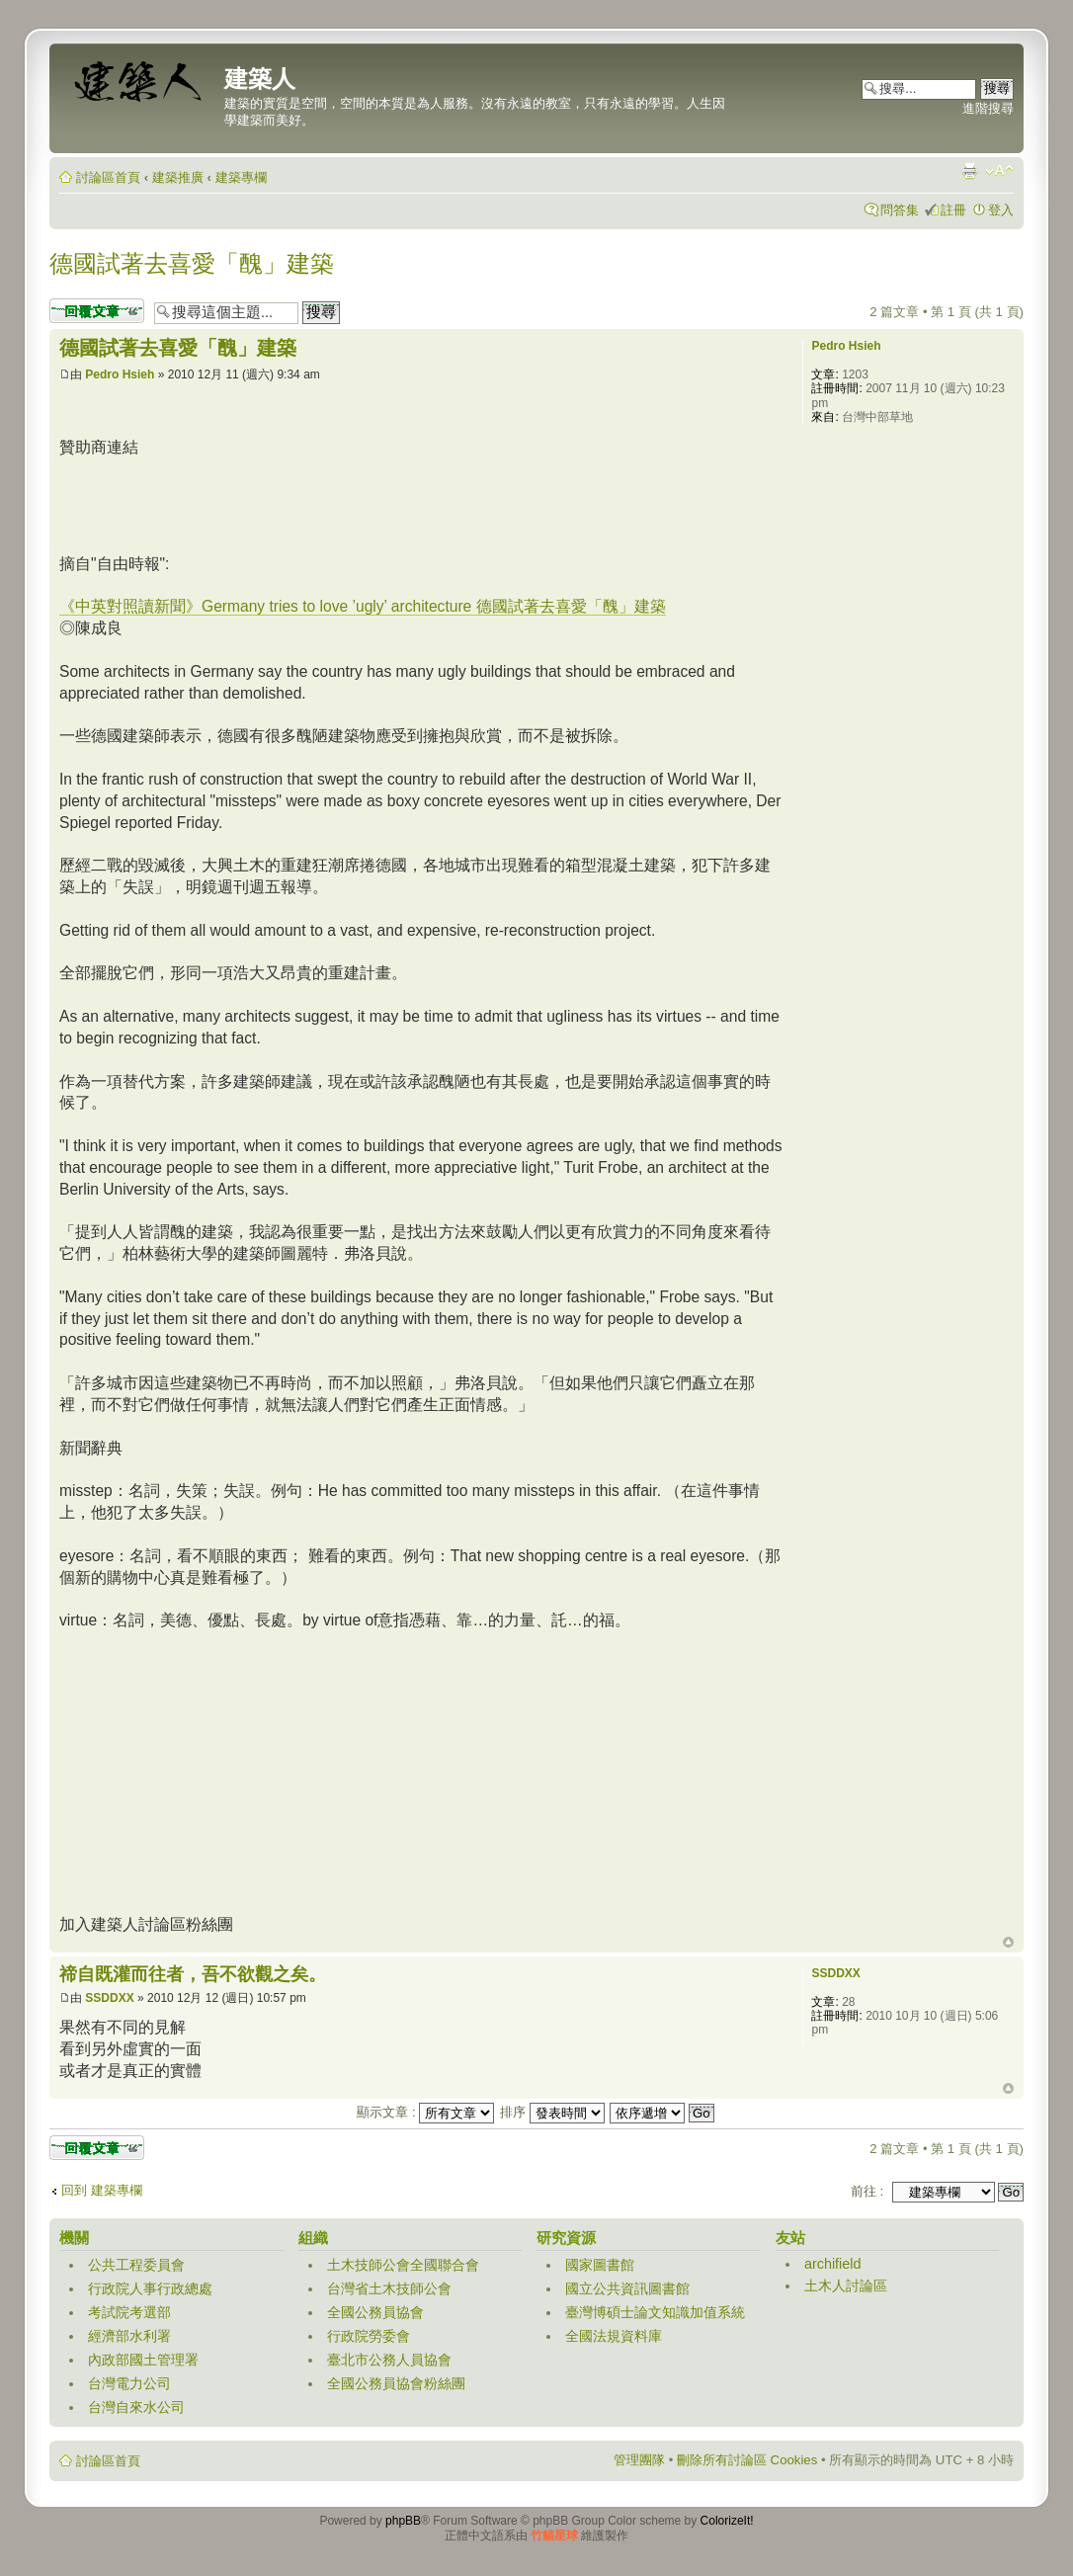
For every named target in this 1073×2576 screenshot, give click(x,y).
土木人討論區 (845, 2285)
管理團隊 (639, 2459)
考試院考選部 (129, 2312)
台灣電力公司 (129, 2383)
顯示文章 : (425, 2112)
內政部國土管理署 (143, 2360)
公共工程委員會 (136, 2265)
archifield (833, 2264)
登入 (1001, 210)
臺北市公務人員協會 (389, 2360)
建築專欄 (241, 177)
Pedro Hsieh (119, 374)
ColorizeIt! (727, 2521)
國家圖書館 (599, 2265)
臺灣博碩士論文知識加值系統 (655, 2312)
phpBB (403, 2521)
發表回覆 (96, 310)
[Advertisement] (419, 502)
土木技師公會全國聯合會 (403, 2265)
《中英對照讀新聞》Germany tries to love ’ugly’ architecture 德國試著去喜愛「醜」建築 (362, 606)
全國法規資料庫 (613, 2336)
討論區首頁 (108, 177)
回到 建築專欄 (101, 2190)
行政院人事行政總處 (150, 2288)
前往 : (867, 2191)
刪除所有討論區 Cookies (747, 2459)
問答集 (899, 210)
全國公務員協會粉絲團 (396, 2383)
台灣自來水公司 (136, 2407)
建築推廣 (178, 177)
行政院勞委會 (368, 2336)
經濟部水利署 (129, 2336)
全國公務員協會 (375, 2312)
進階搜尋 (988, 108)
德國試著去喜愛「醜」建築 (191, 263)
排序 (552, 2112)
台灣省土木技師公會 (389, 2288)
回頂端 (1008, 1943)
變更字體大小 (999, 171)
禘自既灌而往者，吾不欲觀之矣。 (192, 1974)
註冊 (953, 210)
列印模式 (969, 171)
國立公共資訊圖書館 (627, 2288)
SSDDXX (109, 1998)
